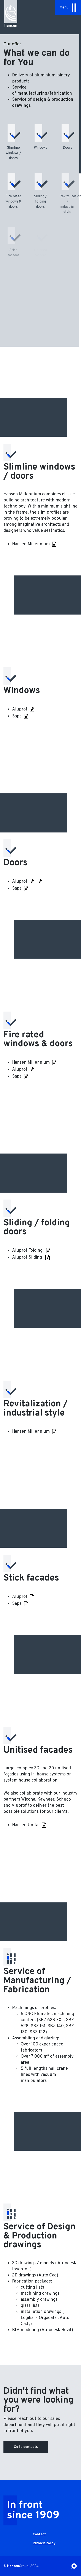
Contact (39, 2534)
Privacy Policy (44, 2543)
